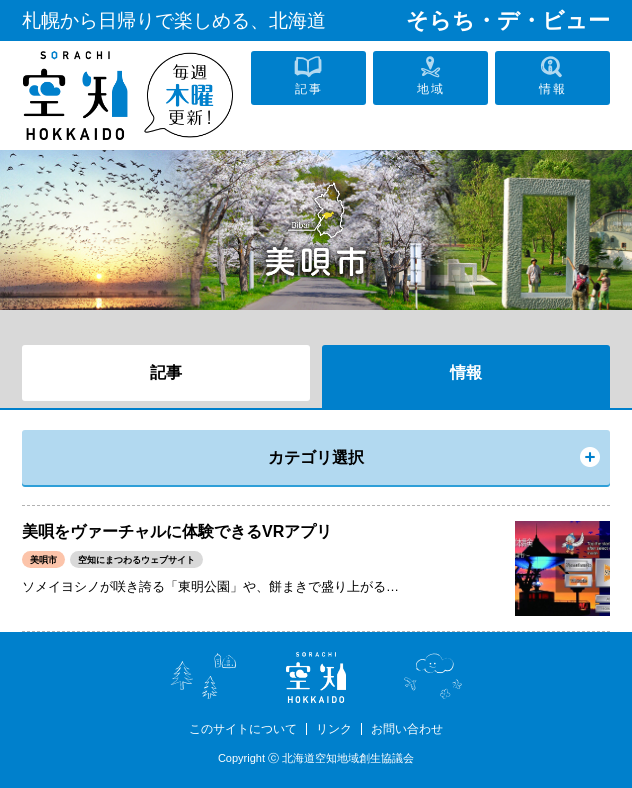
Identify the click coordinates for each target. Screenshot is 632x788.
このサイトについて (243, 729)
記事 (166, 372)
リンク (334, 729)
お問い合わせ (407, 729)
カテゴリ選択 (316, 457)
